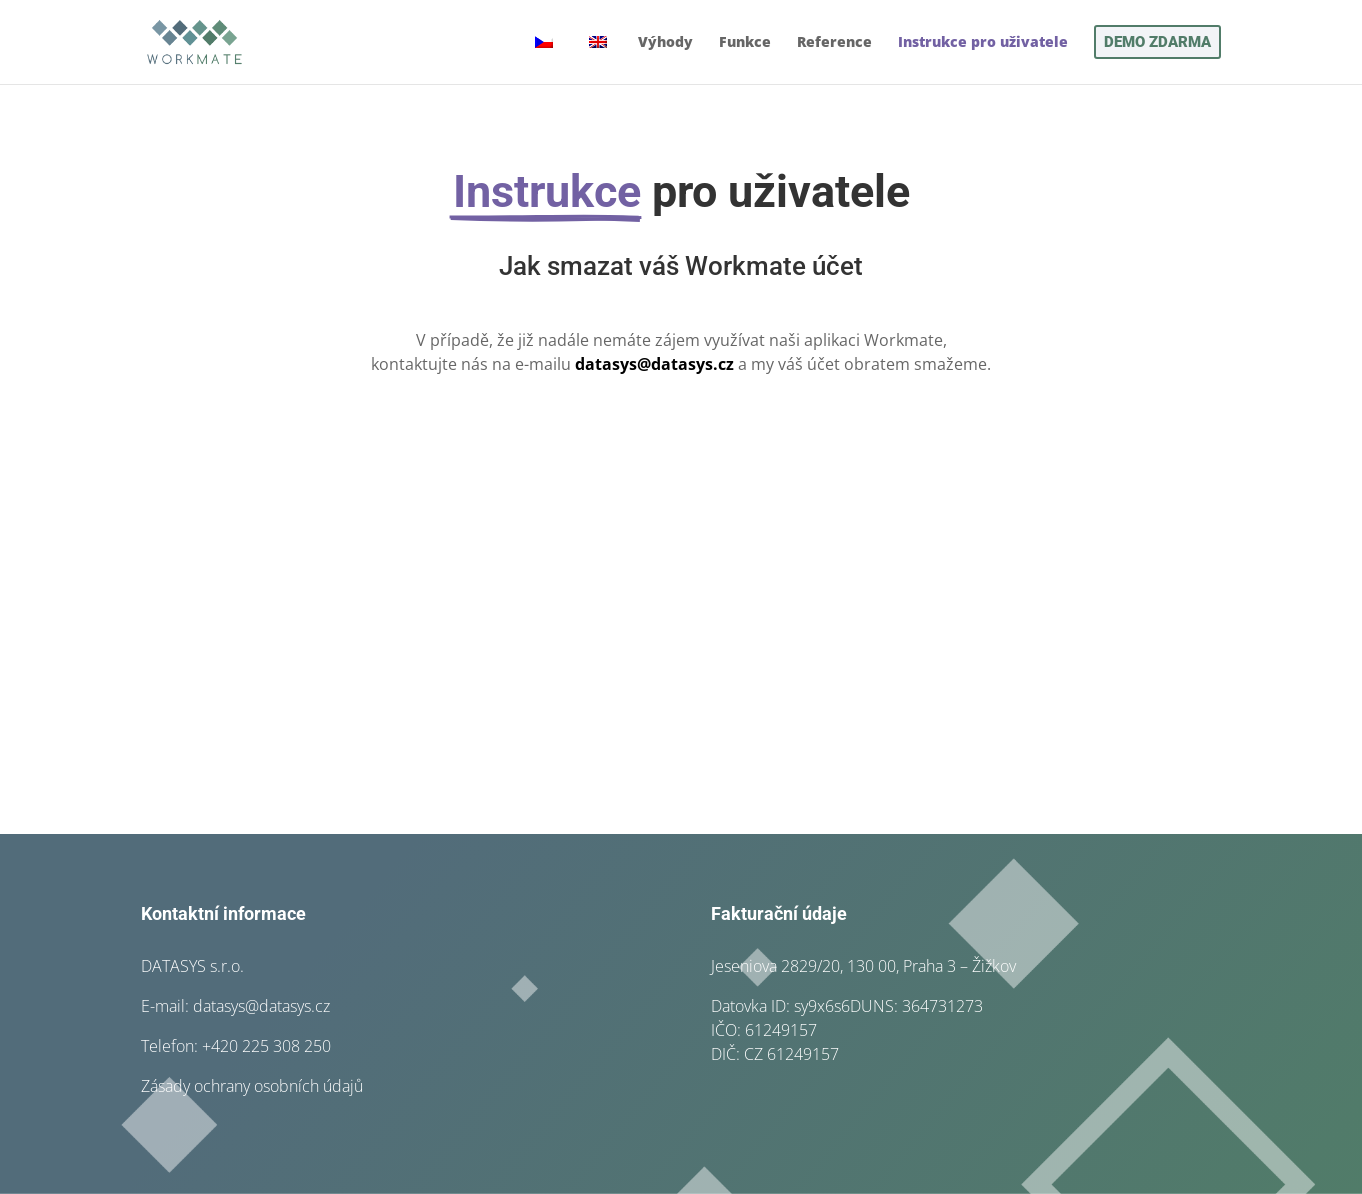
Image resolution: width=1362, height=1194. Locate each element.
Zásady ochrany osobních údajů (252, 1086)
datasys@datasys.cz (654, 364)
